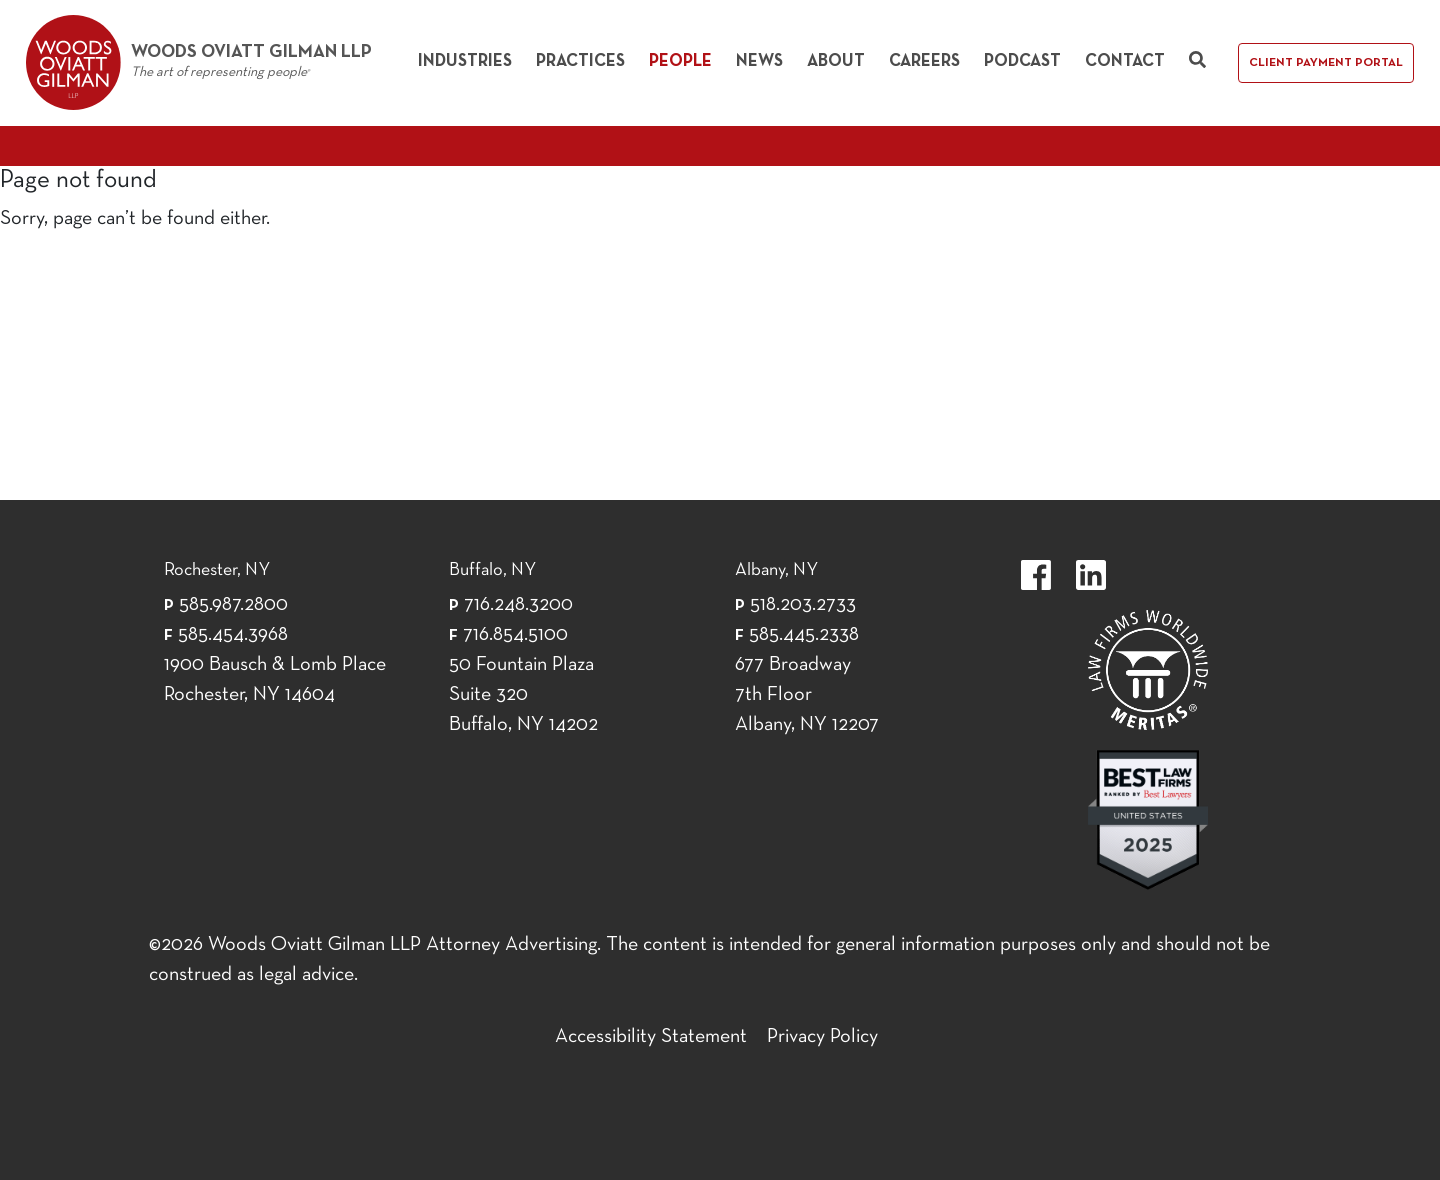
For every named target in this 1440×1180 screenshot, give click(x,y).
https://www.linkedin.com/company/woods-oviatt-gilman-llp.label (1091, 575)
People (680, 61)
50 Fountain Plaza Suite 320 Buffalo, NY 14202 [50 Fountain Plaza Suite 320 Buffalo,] (523, 695)
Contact (1125, 61)
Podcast (1022, 61)
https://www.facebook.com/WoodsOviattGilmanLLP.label (1036, 575)
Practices (580, 61)
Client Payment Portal (1326, 63)
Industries (465, 61)
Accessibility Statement (651, 1037)
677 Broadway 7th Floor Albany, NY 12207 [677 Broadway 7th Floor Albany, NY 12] (807, 695)
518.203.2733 (803, 605)
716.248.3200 (518, 605)
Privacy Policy (822, 1037)
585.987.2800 (233, 605)
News (759, 61)
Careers (924, 61)
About (836, 61)
